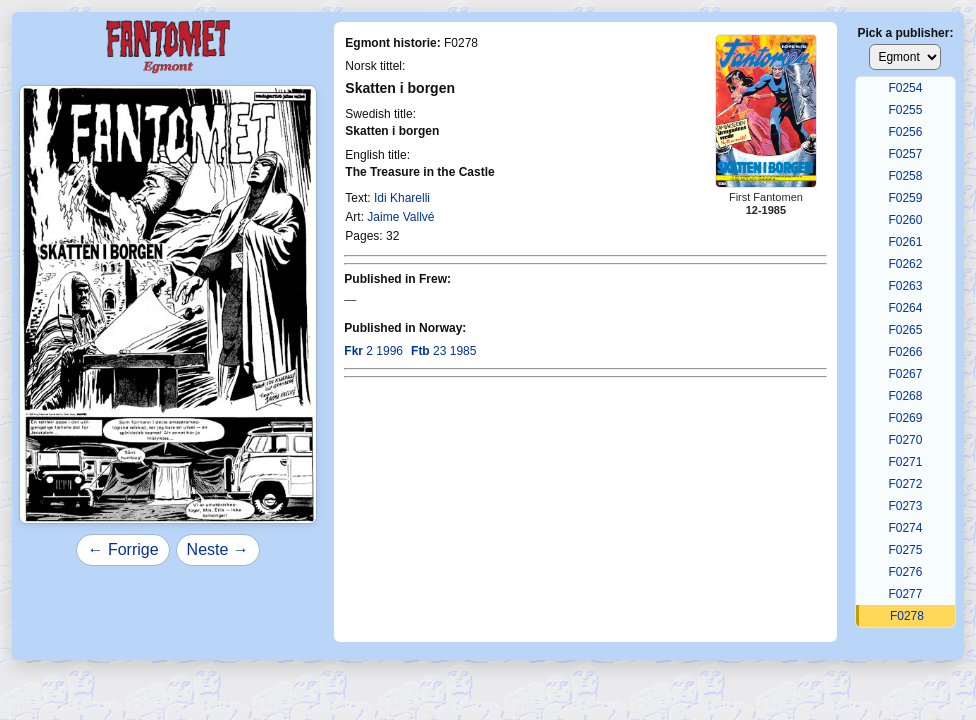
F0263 (905, 286)
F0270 (905, 440)
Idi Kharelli (402, 198)
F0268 (905, 396)
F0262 (905, 264)
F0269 (905, 418)
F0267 (905, 374)
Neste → (218, 549)
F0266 (905, 352)
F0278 (907, 616)
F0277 (905, 594)
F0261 (905, 242)
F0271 (905, 462)
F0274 (905, 528)
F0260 (905, 220)
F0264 (905, 308)
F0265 (905, 330)
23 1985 (443, 351)
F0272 (905, 484)
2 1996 (373, 351)
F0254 (905, 88)
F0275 (905, 550)
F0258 (905, 176)
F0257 (905, 154)
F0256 (905, 132)
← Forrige (122, 549)
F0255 (905, 110)
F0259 (905, 198)
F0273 (905, 506)
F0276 (905, 572)
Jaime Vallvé (400, 217)
